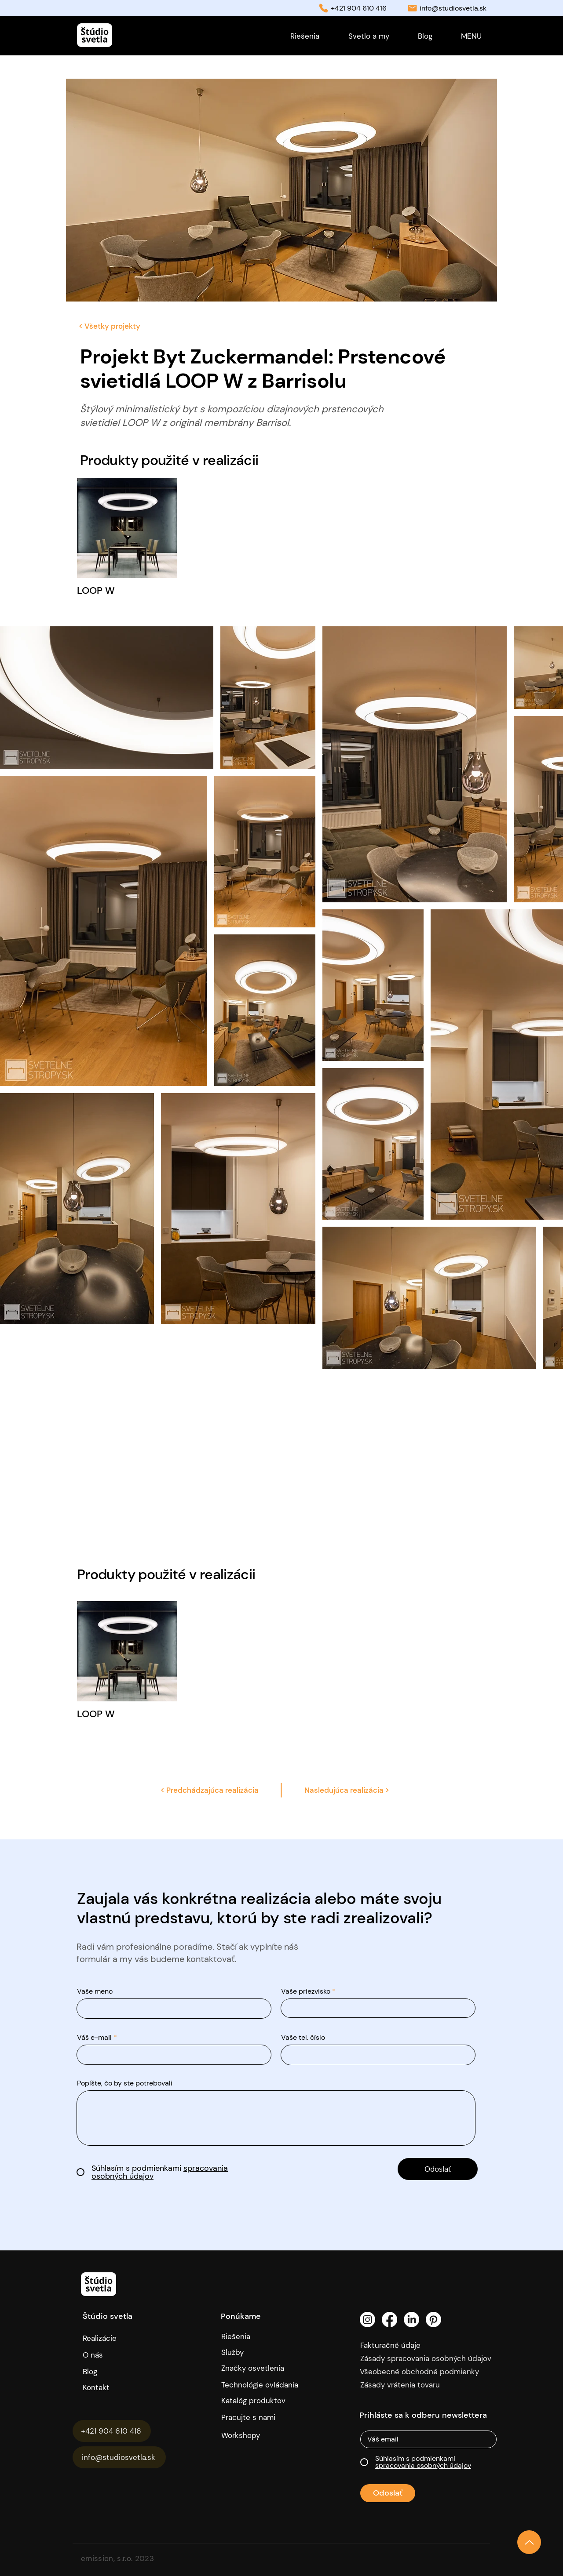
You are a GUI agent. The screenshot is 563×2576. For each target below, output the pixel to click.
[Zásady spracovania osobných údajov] (430, 2358)
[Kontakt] (124, 2387)
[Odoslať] (438, 2169)
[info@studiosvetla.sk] (119, 2457)
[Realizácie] (107, 2338)
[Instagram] (367, 2319)
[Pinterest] (433, 2319)
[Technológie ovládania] (263, 2384)
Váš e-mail (94, 2037)
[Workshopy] (255, 2435)
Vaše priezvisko (305, 1991)
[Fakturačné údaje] (409, 2345)
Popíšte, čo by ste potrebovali (124, 2083)
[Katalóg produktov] (255, 2400)
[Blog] (99, 2371)
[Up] (529, 2542)
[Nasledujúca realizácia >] (346, 1790)
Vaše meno (95, 1991)
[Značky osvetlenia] (263, 2368)
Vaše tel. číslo (303, 2037)
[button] (471, 36)
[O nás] (121, 2355)
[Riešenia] (263, 2336)
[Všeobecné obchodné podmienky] (429, 2371)
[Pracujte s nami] (255, 2417)
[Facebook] (389, 2319)
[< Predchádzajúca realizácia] (209, 1790)
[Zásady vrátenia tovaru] (430, 2384)
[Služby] (263, 2352)
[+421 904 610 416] (112, 2431)
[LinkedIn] (411, 2319)
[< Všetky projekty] (109, 326)
